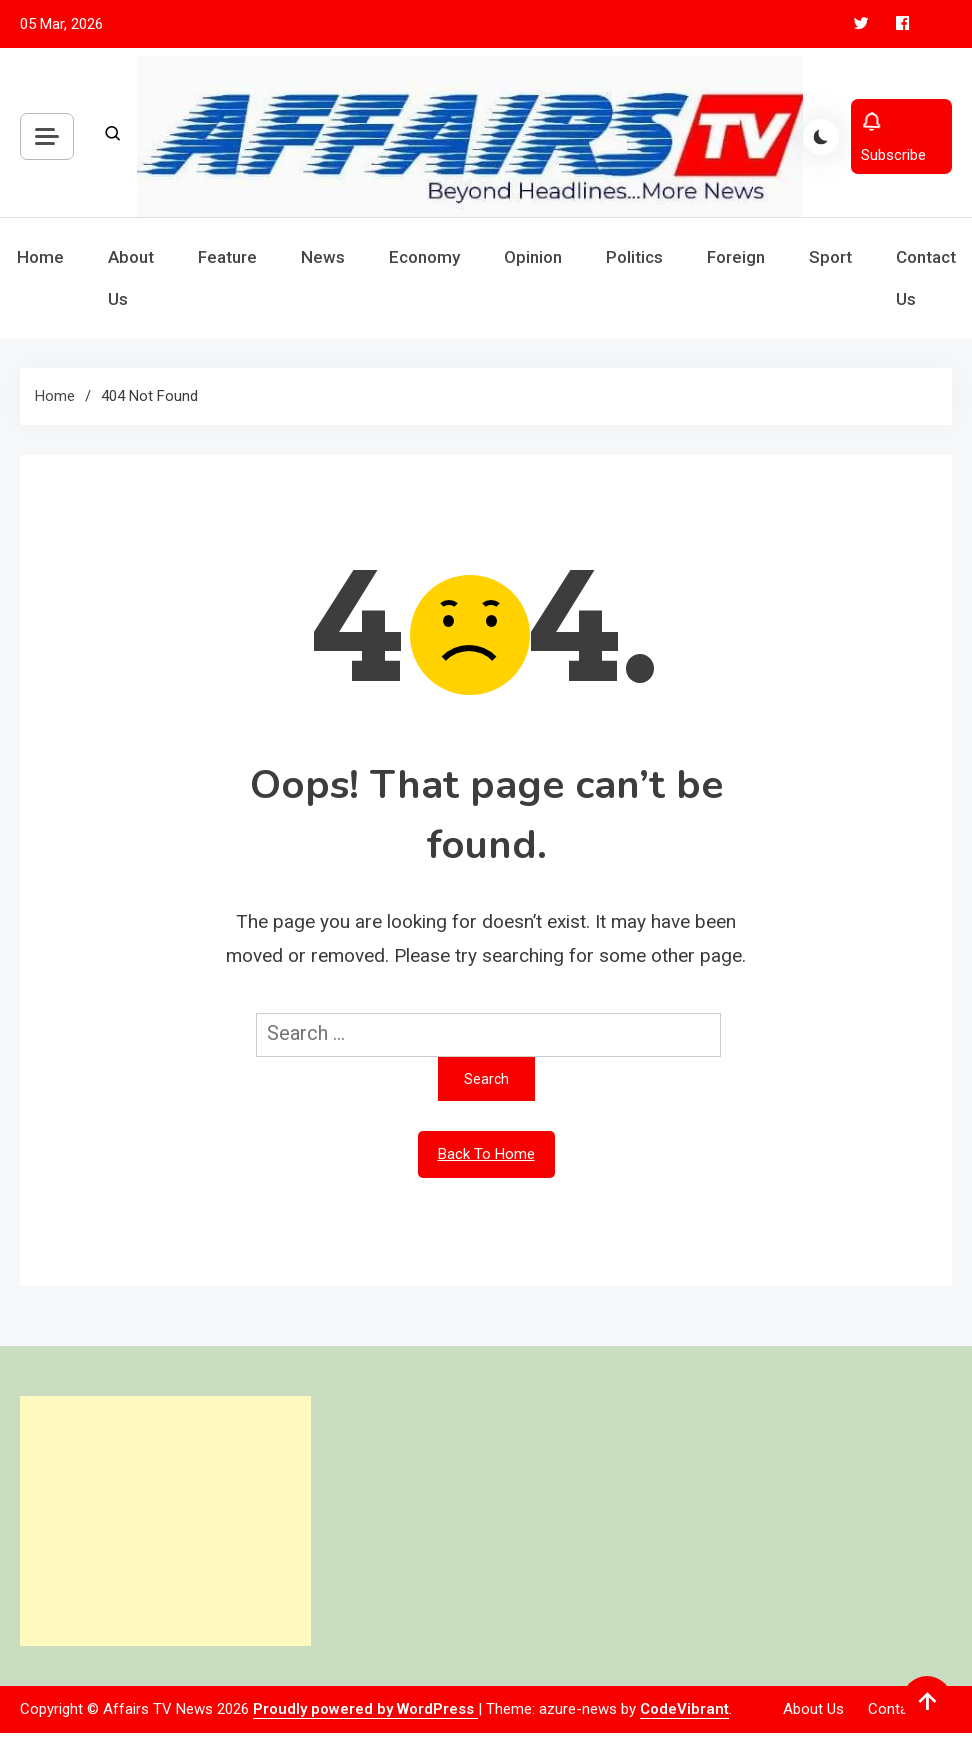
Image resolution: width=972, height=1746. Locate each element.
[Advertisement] (163, 1521)
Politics (634, 257)
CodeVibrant (684, 1709)
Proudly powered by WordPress (365, 1709)
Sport (830, 257)
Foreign (736, 257)
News (323, 257)
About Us (131, 278)
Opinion (533, 257)
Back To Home (486, 1154)
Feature (227, 257)
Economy (424, 257)
